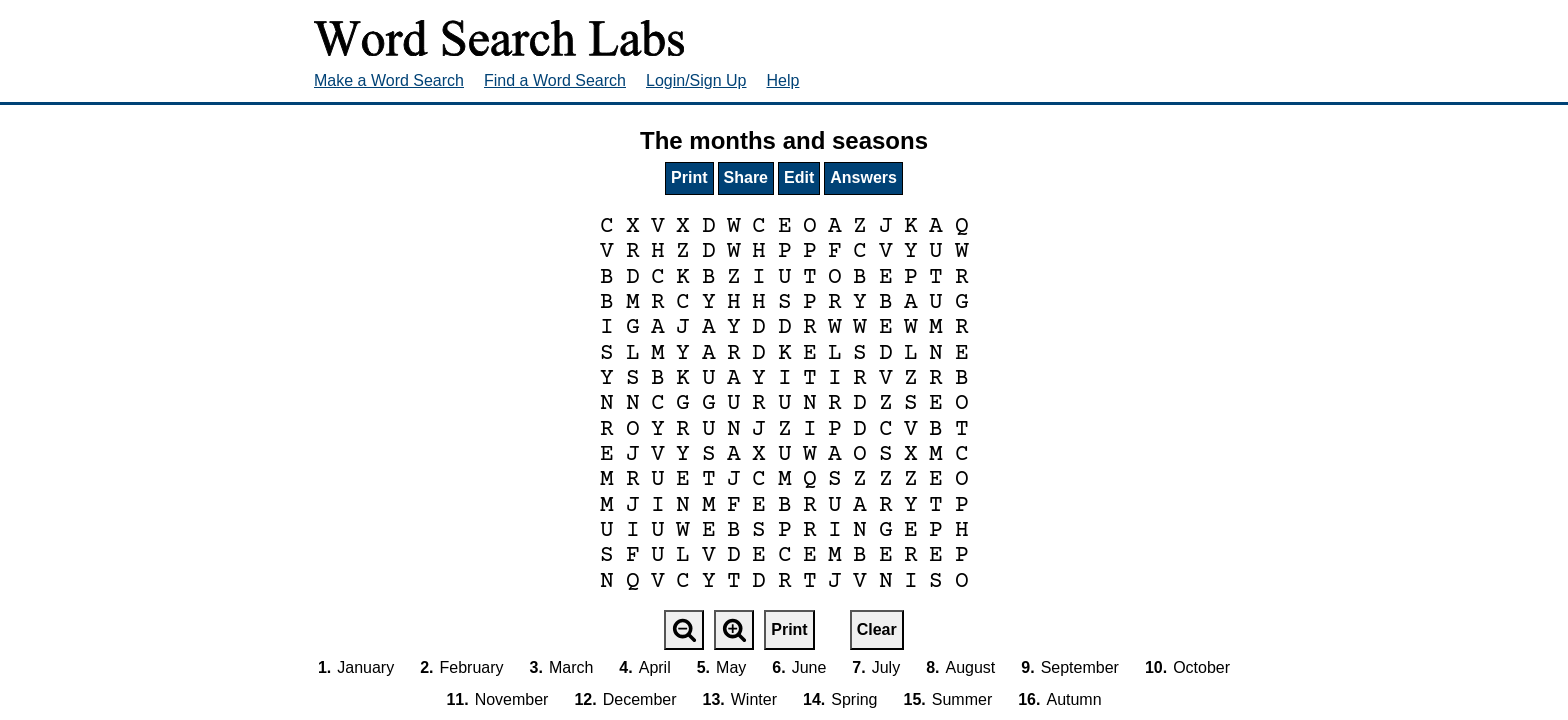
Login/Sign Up (696, 80)
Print (689, 177)
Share (746, 177)
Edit (799, 177)
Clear (877, 629)
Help (783, 80)
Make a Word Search (389, 80)
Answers (863, 177)
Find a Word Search (555, 80)
